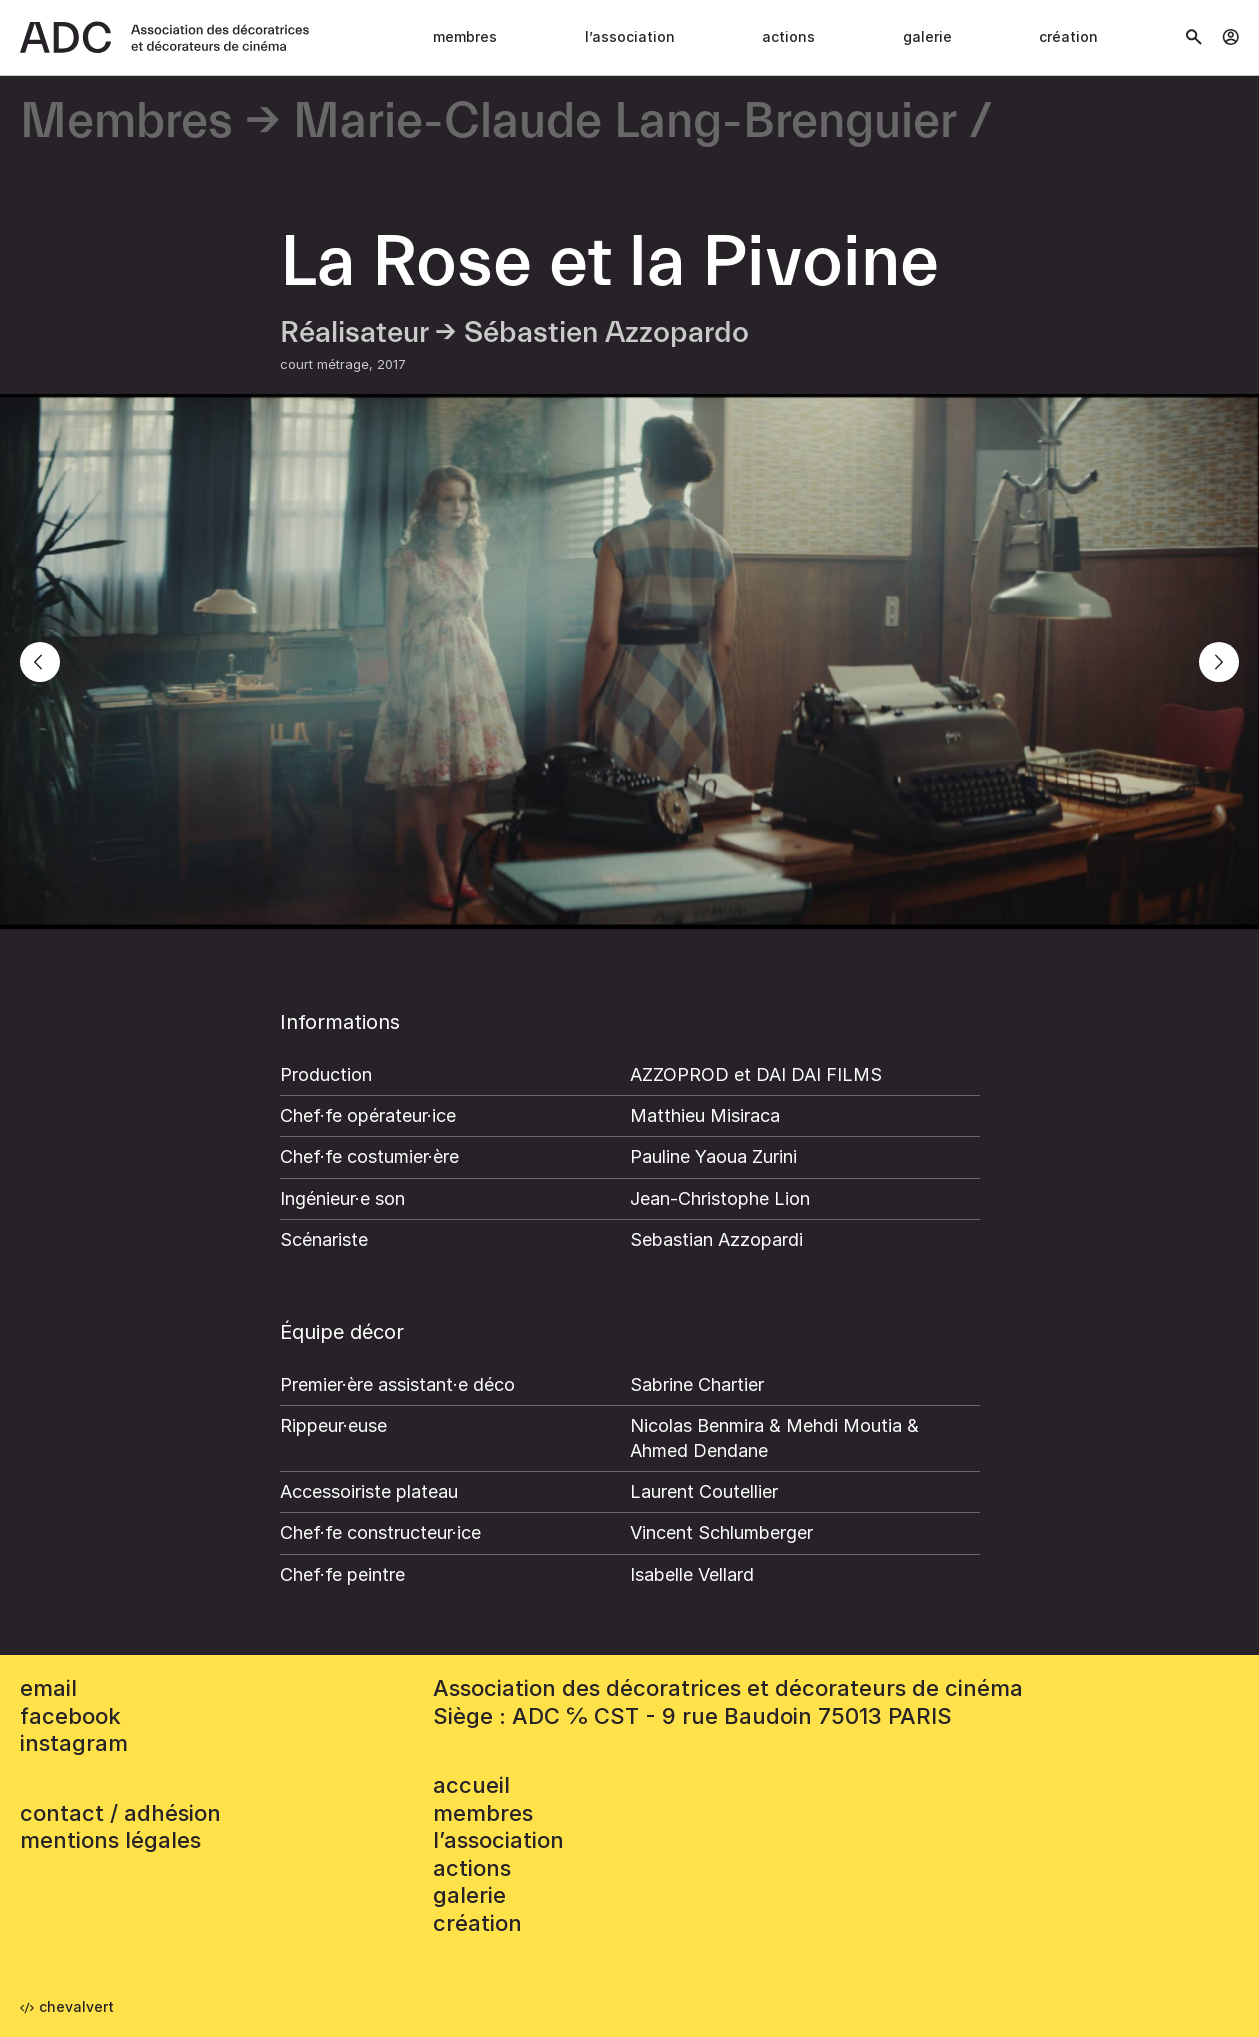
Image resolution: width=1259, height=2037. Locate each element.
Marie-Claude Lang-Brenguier (625, 122)
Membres (465, 36)
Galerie (927, 36)
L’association (630, 36)
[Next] (1219, 662)
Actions (788, 36)
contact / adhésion (120, 1813)
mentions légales (110, 1840)
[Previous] (40, 662)
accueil (471, 1785)
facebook (70, 1716)
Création (1068, 36)
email (48, 1688)
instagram (74, 1743)
